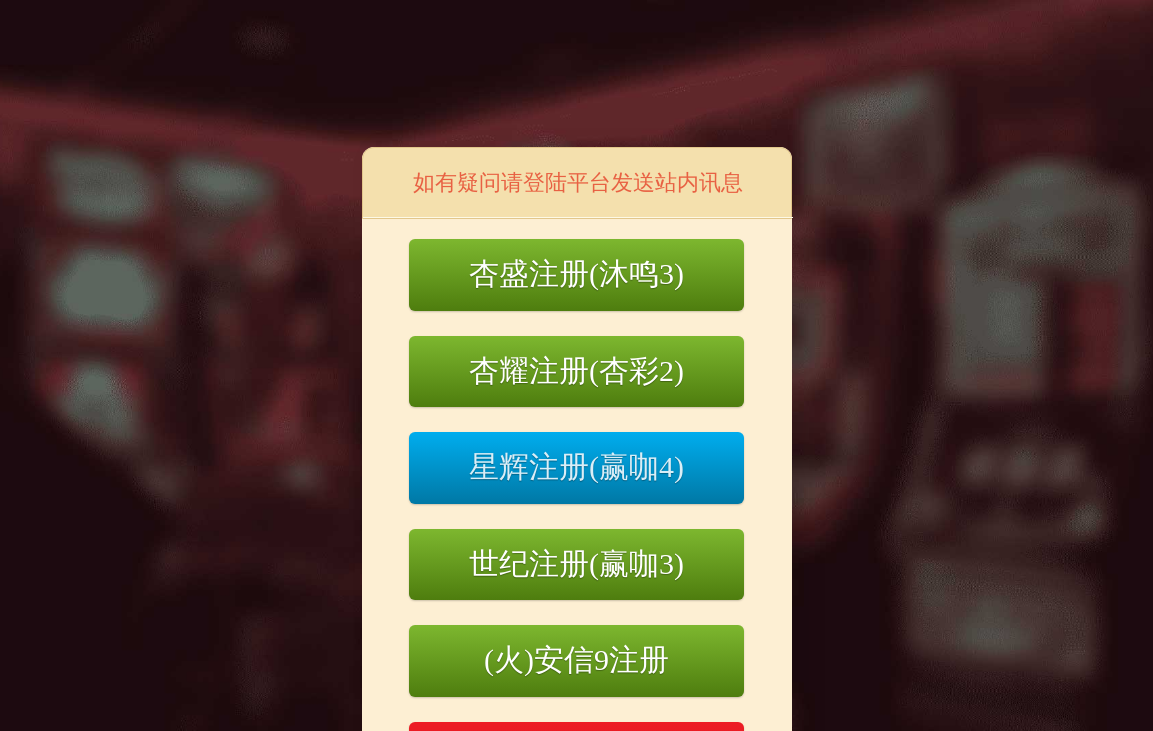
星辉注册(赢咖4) (576, 466)
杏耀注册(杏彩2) (576, 370)
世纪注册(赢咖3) (576, 563)
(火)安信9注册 (576, 659)
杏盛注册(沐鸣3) (576, 273)
